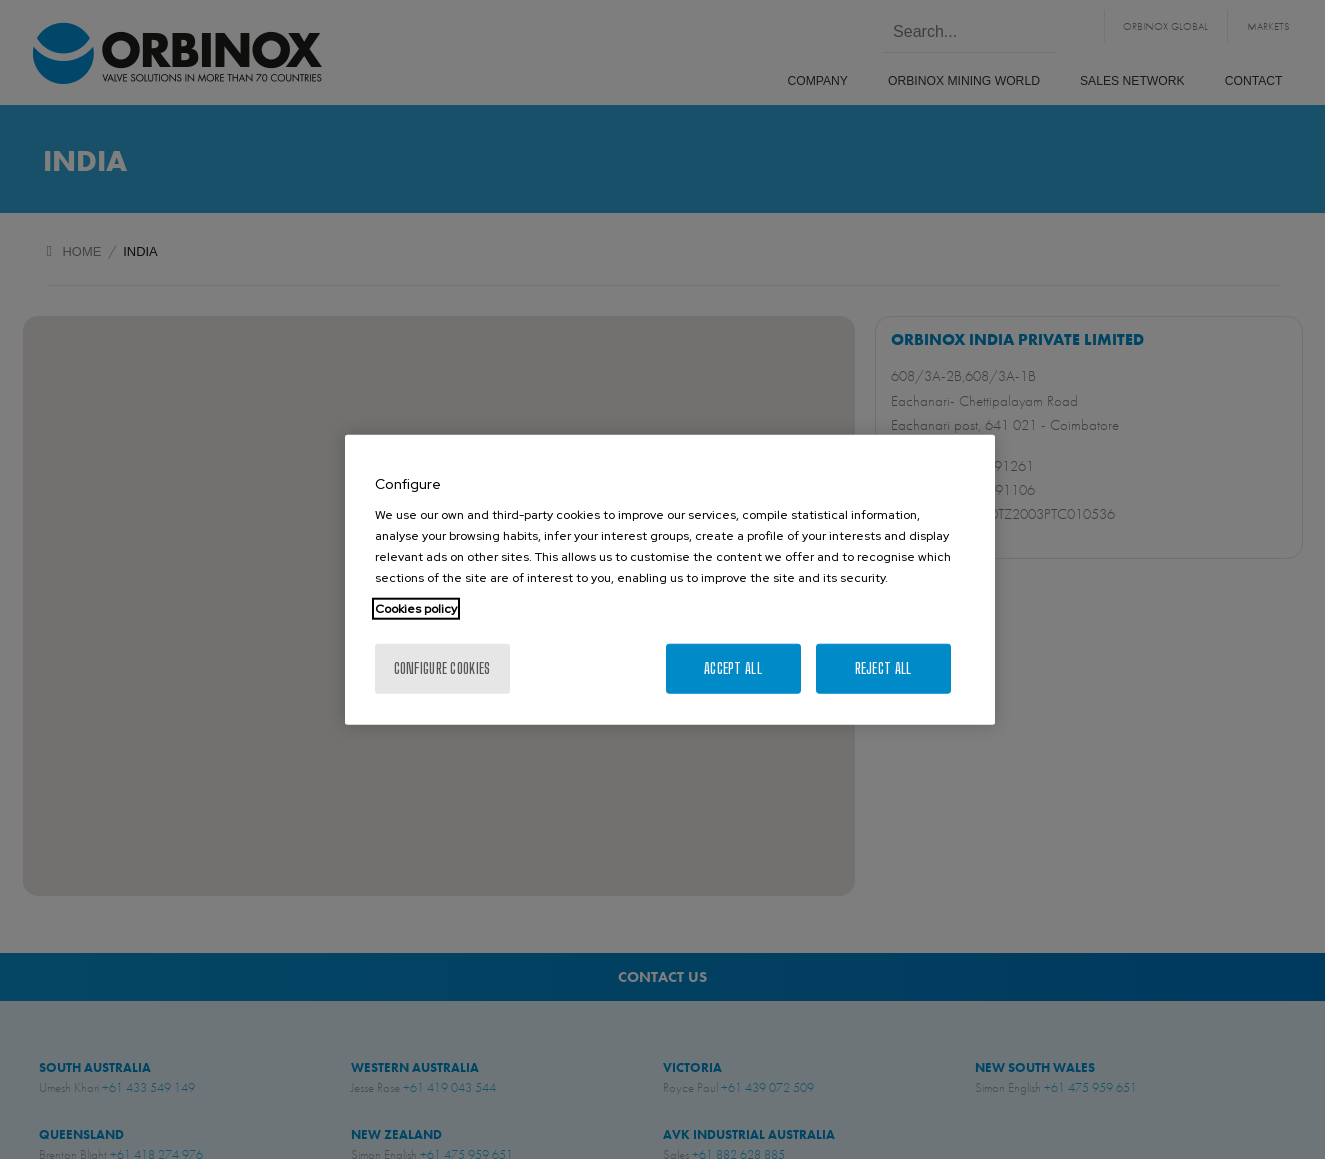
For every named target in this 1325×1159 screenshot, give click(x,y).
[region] (670, 579)
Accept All (733, 668)
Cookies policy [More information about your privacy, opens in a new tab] (416, 609)
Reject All (883, 668)
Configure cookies (442, 668)
